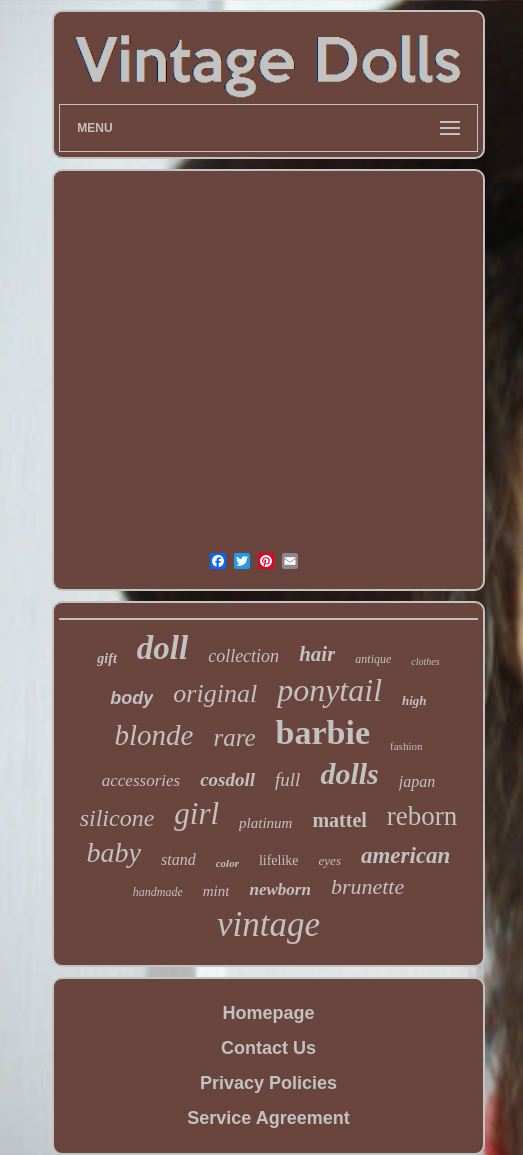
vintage (268, 924)
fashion (406, 746)
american (405, 855)
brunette (367, 886)
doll (162, 648)
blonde (154, 735)
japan (417, 781)
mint (216, 891)
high (414, 700)
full (287, 779)
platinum (265, 823)
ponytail (329, 690)
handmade (158, 892)
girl (196, 813)
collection (243, 656)
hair (317, 654)
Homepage (268, 1013)
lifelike (279, 860)
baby (114, 852)
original (215, 693)
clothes (425, 661)
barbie (323, 732)
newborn (279, 889)
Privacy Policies (268, 1083)
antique (373, 659)
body (131, 698)
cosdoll (227, 779)
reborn (422, 816)
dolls (349, 773)
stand (178, 859)
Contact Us (268, 1048)
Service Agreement (268, 1118)
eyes (330, 860)
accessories (141, 780)
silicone (117, 818)
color (227, 863)
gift (106, 658)
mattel (339, 820)
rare (234, 737)
